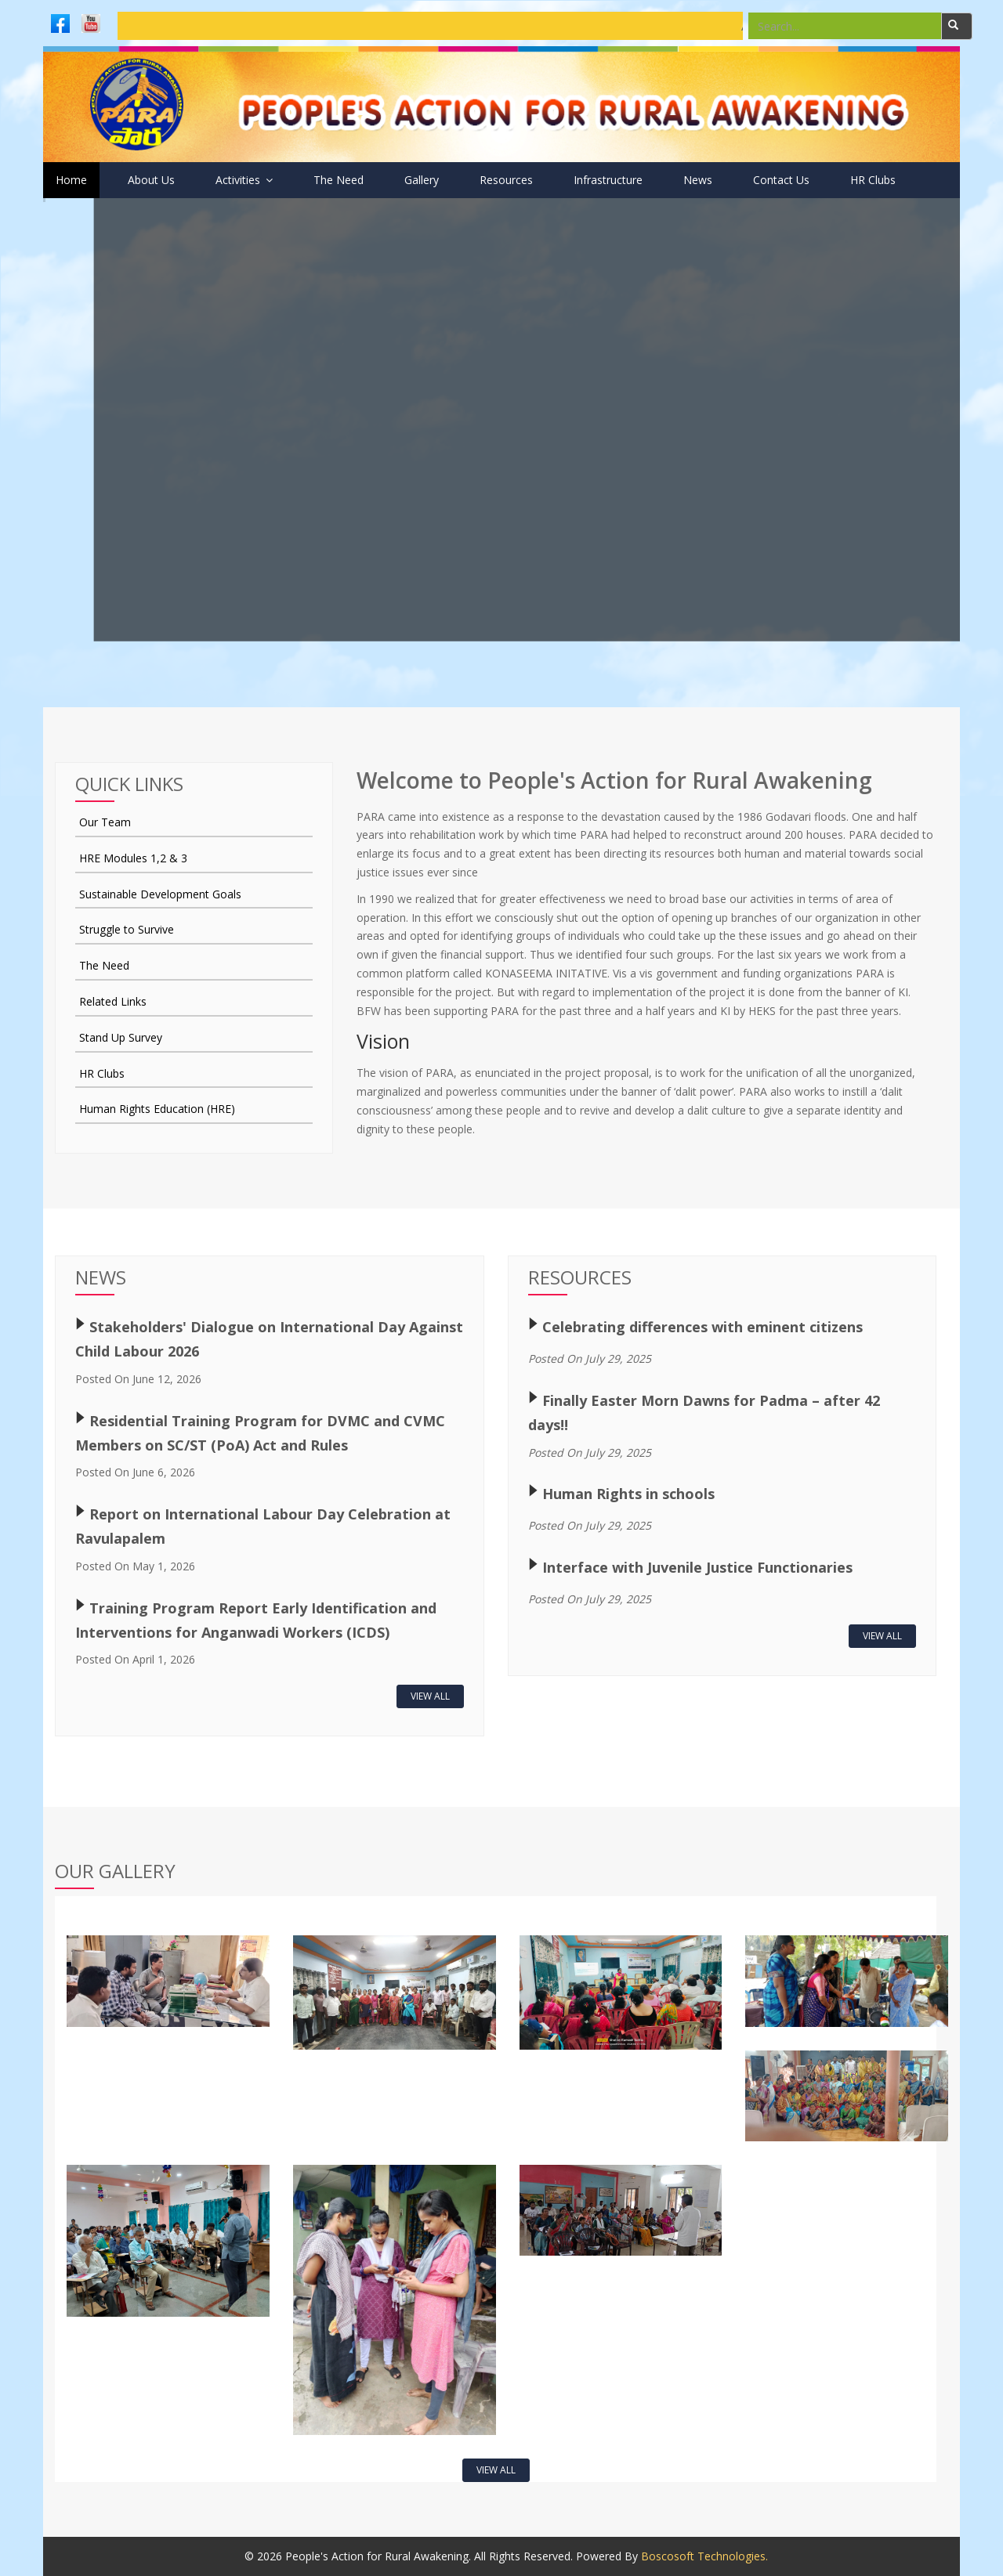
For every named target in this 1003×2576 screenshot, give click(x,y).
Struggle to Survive (126, 929)
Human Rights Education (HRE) (157, 1108)
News (697, 179)
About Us (151, 179)
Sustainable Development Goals (160, 894)
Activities (244, 179)
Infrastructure (608, 179)
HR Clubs (873, 179)
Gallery (421, 179)
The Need (338, 179)
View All (430, 1696)
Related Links (113, 1001)
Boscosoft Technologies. (704, 2556)
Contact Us (781, 179)
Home (71, 179)
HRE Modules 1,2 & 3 (133, 858)
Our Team (105, 822)
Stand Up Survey (120, 1037)
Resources (506, 179)
